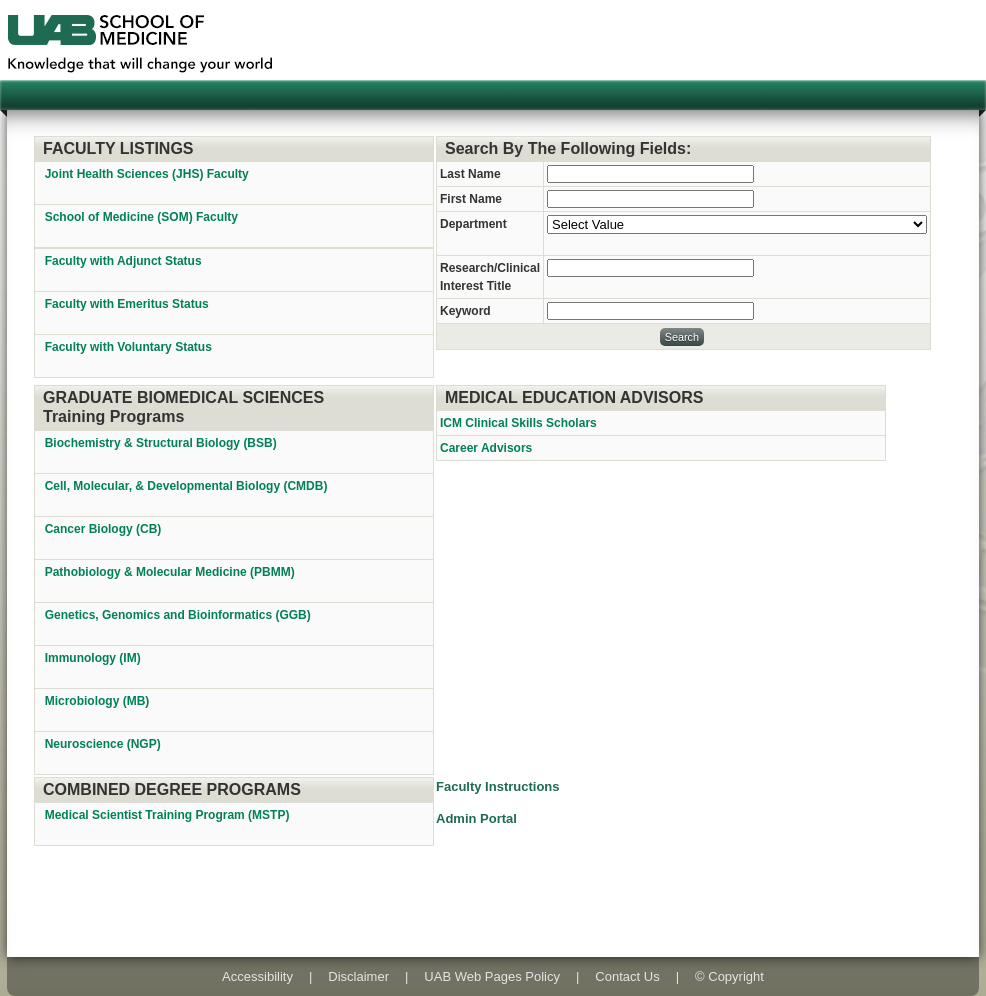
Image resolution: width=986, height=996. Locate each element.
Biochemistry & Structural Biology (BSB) (162, 443)
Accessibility (257, 976)
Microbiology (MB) (99, 701)
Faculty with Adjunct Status (123, 261)
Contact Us (627, 976)
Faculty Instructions (498, 786)
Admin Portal (476, 818)
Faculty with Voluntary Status (128, 347)
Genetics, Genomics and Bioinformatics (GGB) (179, 615)
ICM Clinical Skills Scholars (518, 423)
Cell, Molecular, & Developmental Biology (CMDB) (188, 486)
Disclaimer (358, 976)
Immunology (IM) (94, 658)
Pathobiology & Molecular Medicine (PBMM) (171, 572)
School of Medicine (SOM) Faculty (141, 217)
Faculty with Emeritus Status (127, 304)
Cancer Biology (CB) (105, 529)
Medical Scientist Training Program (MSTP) (169, 815)
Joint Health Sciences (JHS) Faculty (147, 174)
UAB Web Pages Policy (492, 976)
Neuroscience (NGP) (104, 744)
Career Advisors (486, 448)
